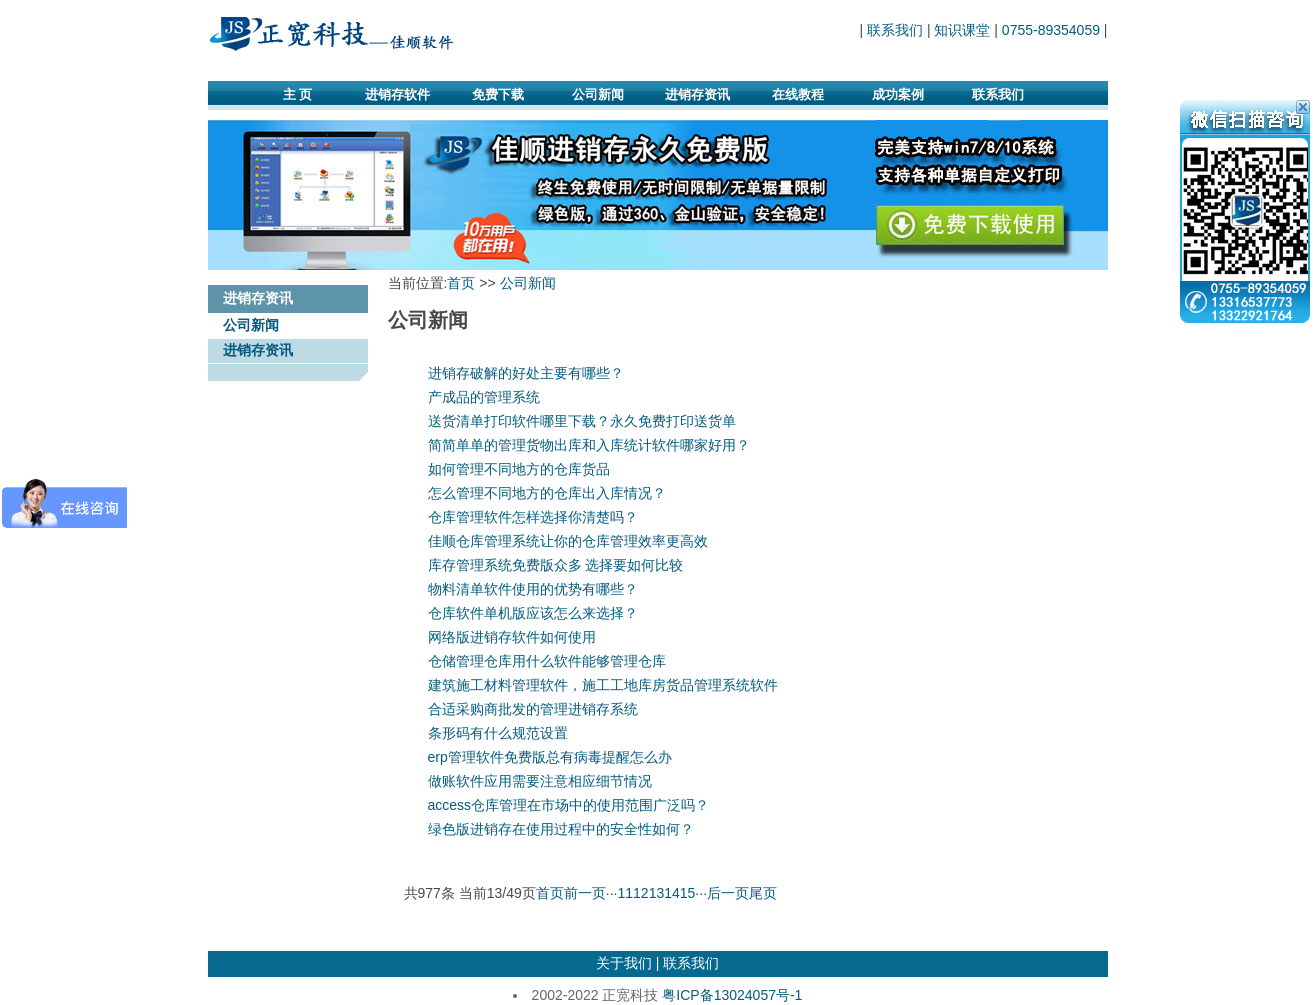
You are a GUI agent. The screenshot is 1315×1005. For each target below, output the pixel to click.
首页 (461, 283)
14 (672, 893)
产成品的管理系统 (484, 397)
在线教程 (798, 94)
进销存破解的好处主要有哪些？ (526, 373)
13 (657, 893)
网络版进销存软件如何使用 (512, 637)
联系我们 (895, 30)
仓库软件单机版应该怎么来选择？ (533, 613)
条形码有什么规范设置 (498, 733)
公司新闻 (598, 94)
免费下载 (498, 94)
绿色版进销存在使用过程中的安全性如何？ (561, 829)
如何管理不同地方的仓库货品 (519, 469)
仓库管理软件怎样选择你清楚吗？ (533, 517)
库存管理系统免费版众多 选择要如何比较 (556, 565)
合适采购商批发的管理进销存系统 (533, 709)
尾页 (763, 893)
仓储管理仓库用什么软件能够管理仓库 (547, 661)
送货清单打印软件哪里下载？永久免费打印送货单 (582, 421)
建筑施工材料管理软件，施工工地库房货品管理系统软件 (603, 685)
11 (625, 893)
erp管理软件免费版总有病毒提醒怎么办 (550, 757)
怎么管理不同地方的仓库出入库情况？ (547, 493)
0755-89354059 (1051, 30)
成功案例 (898, 94)
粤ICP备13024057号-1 (732, 995)
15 (688, 893)
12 (641, 893)
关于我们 (624, 963)
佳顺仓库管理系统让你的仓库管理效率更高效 (568, 541)
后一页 (728, 893)
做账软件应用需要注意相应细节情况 (540, 781)
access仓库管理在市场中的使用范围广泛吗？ (569, 805)
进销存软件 (397, 94)
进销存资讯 (697, 94)
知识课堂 (962, 30)
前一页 (585, 893)
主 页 (298, 94)
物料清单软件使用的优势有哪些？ (533, 589)
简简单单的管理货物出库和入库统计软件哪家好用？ (589, 445)
